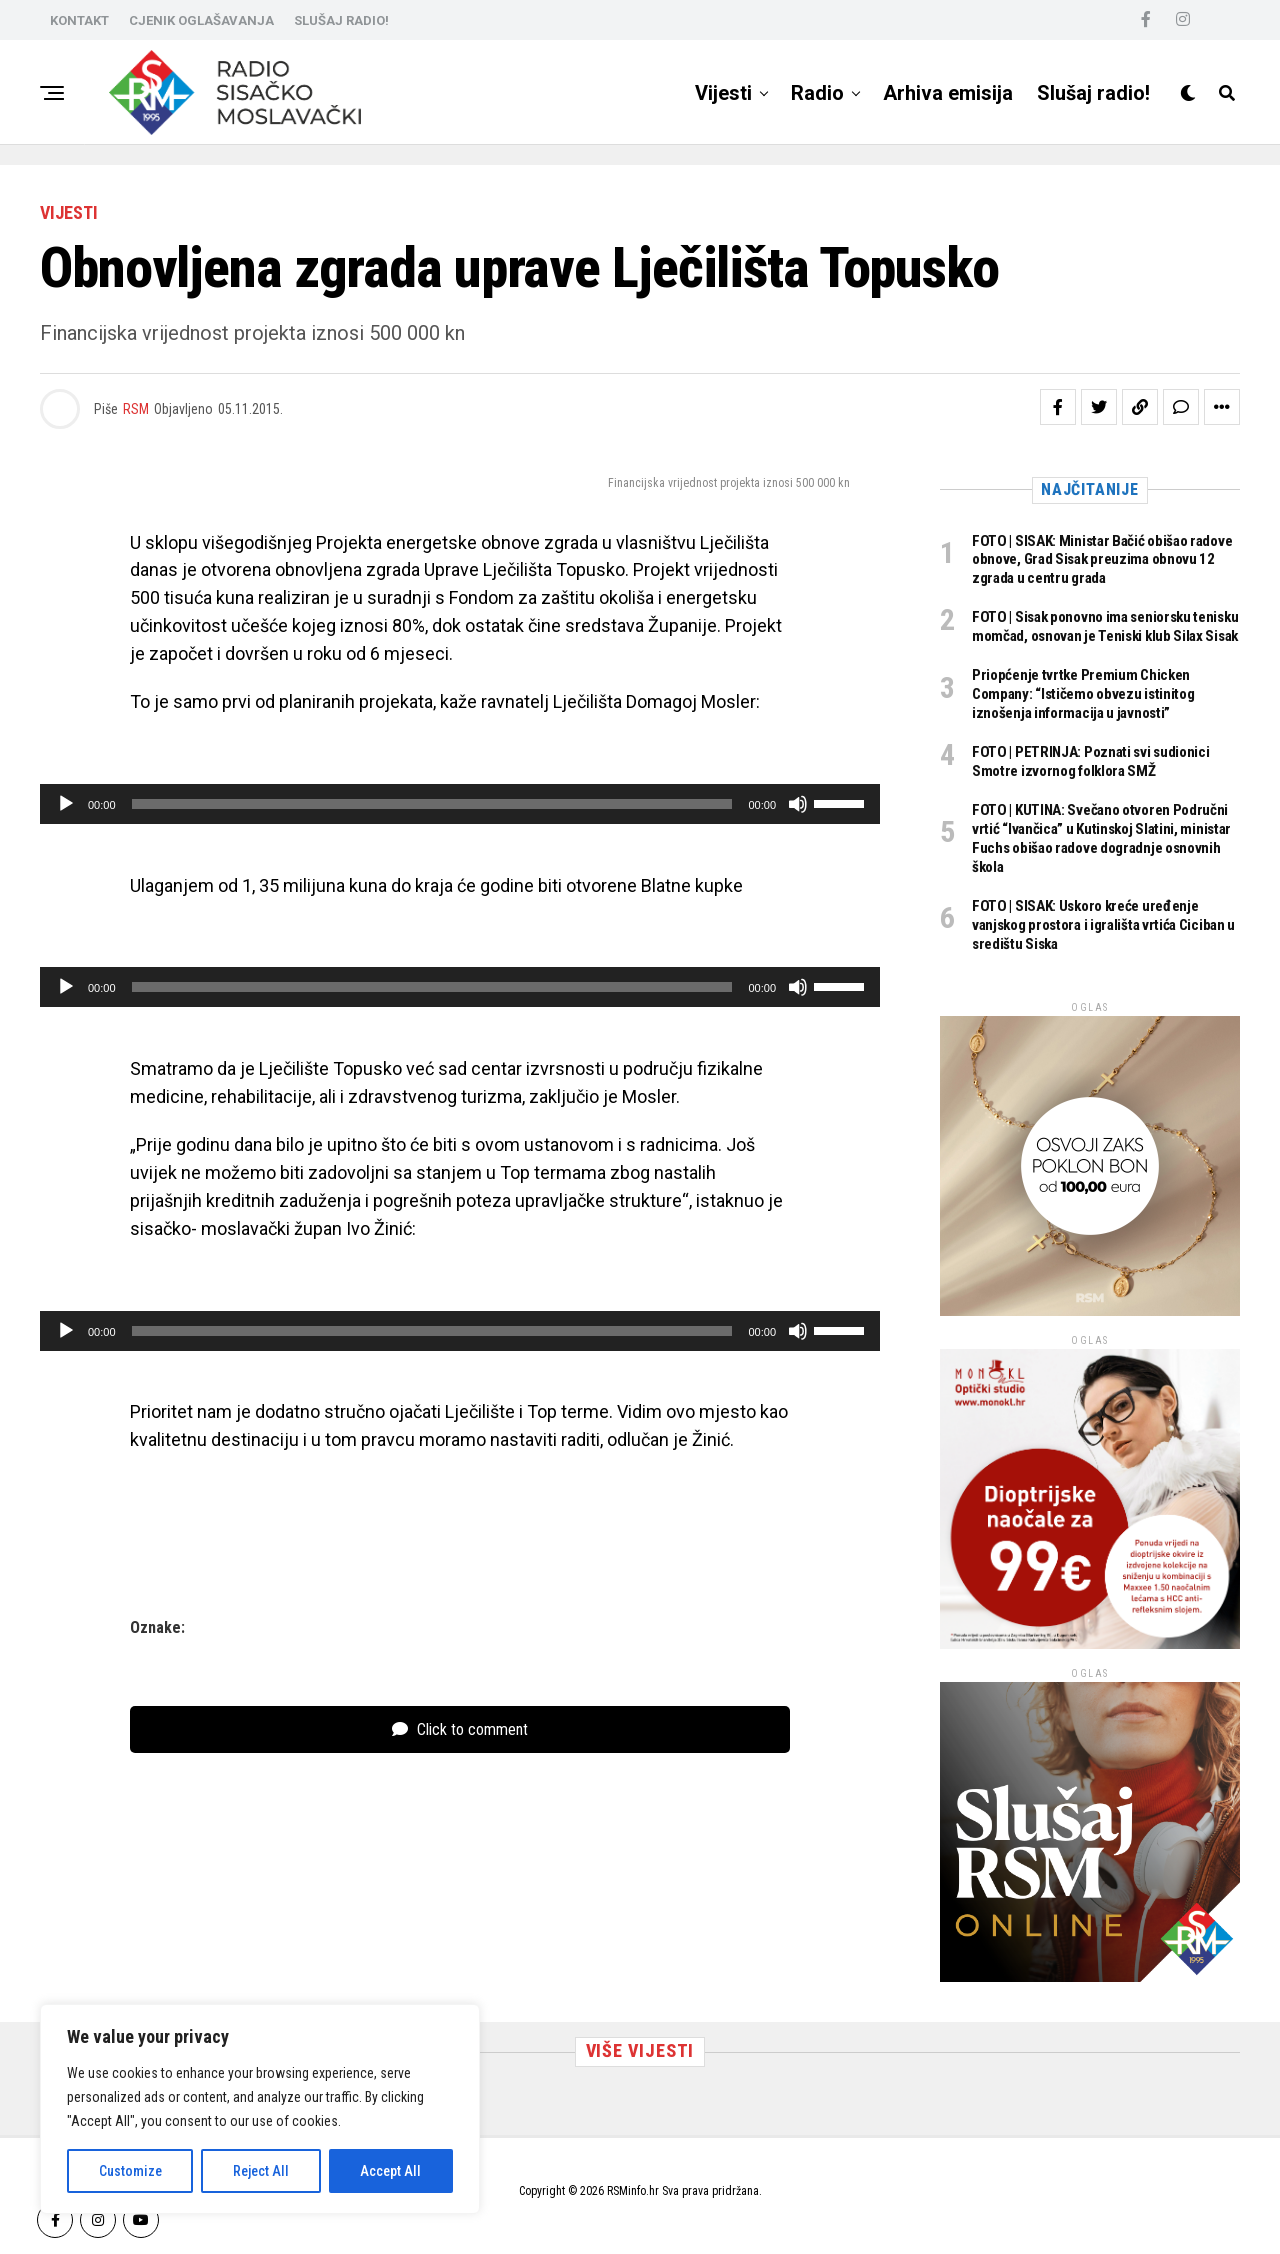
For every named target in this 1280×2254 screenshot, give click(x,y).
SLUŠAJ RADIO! (341, 20)
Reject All (261, 2171)
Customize (130, 2171)
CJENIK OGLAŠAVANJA (201, 20)
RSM (136, 409)
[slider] (432, 804)
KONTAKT (79, 20)
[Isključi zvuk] (798, 804)
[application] (460, 804)
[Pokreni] (66, 804)
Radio (817, 93)
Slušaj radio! (1093, 93)
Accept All (390, 2171)
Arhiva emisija (948, 93)
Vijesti (723, 93)
